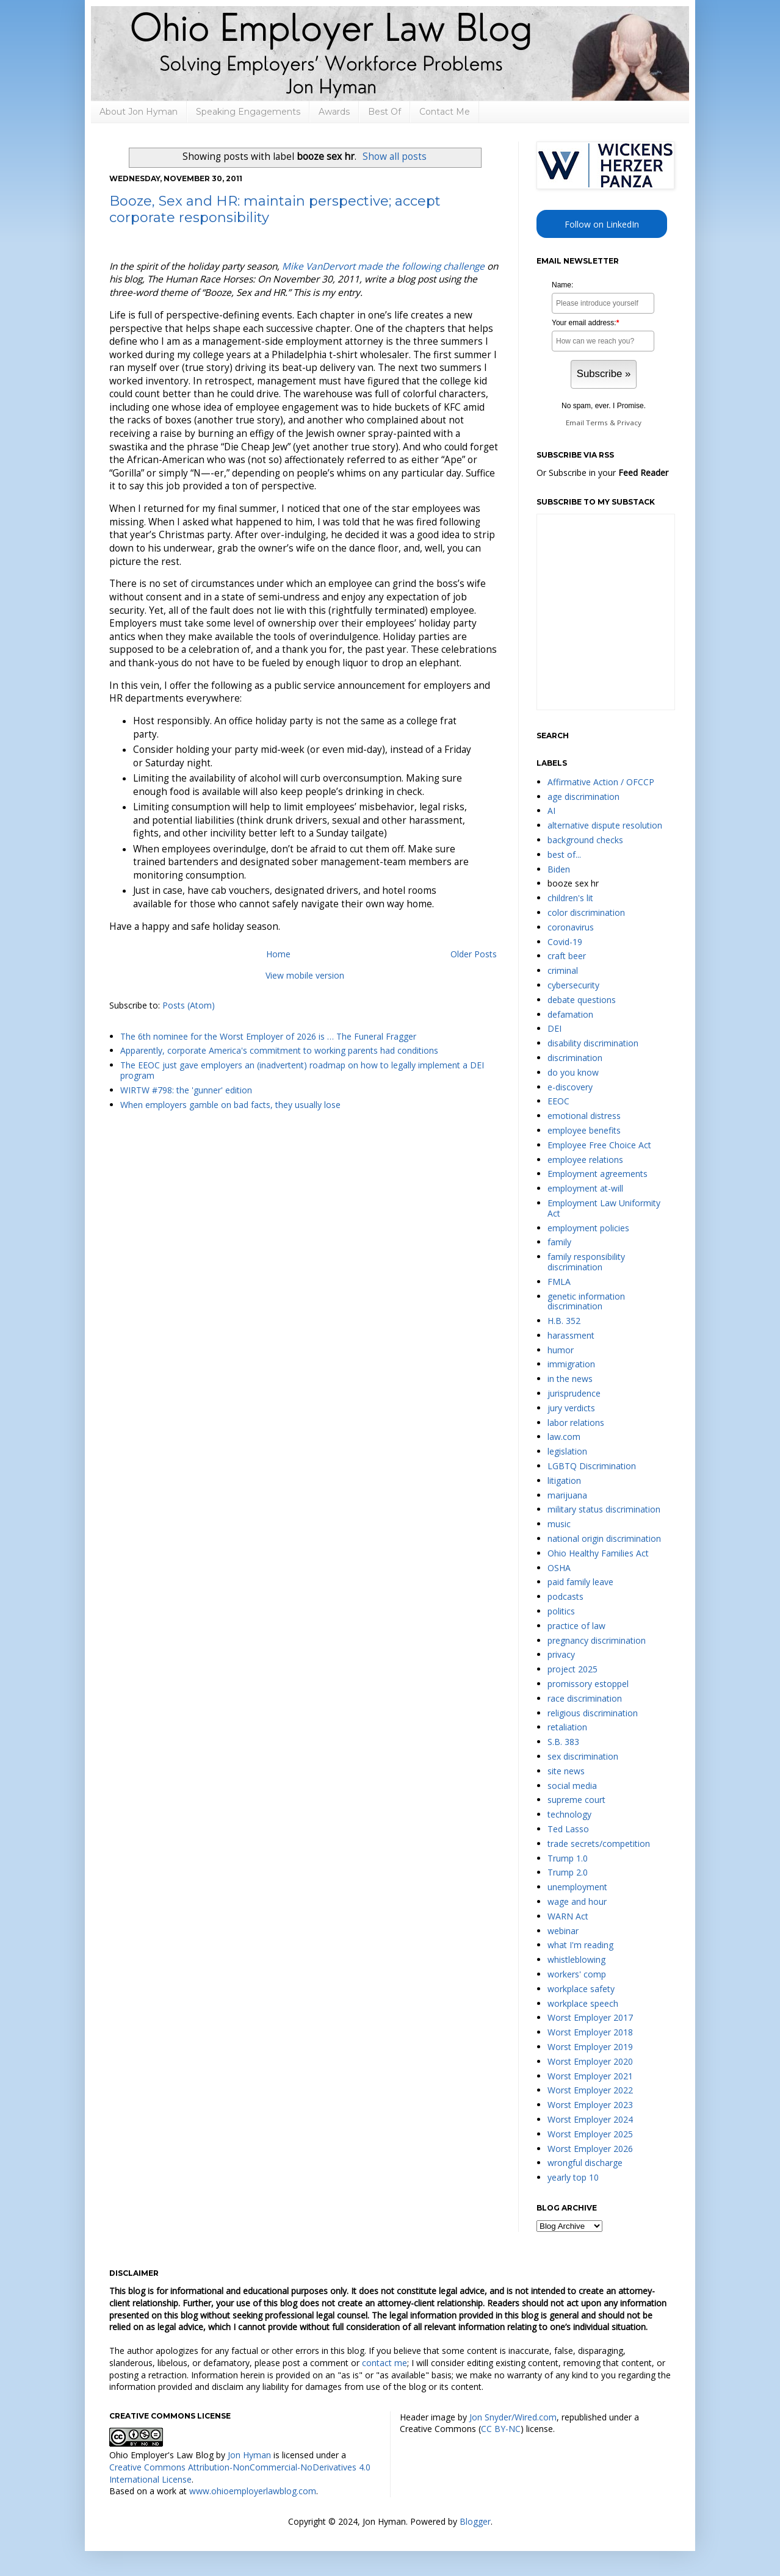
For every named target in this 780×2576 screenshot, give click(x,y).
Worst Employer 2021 (590, 2076)
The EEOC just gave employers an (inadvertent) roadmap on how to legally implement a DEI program (302, 1070)
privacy (561, 1654)
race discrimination (584, 1698)
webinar (563, 1931)
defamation (570, 1014)
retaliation (567, 1727)
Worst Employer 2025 (590, 2134)
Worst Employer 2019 (590, 2047)
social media (572, 1785)
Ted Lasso (568, 1829)
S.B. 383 (563, 1741)
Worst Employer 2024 (590, 2119)
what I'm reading (580, 1945)
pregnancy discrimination (596, 1640)
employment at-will (585, 1188)
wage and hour (577, 1901)
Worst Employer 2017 (590, 2017)
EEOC (558, 1101)
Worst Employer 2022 (590, 2090)
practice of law (576, 1626)
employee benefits (584, 1130)
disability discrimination (592, 1043)
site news (566, 1771)
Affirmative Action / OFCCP (600, 782)
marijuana (567, 1495)
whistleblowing (576, 1959)
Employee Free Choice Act (599, 1145)
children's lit (570, 898)
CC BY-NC (501, 2428)
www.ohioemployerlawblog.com (252, 2491)
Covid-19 (564, 942)
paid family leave (580, 1582)
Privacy (629, 422)
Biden (558, 869)
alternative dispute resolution (604, 825)
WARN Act (567, 1916)
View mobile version (304, 975)
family (559, 1242)
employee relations (585, 1159)
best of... (564, 854)
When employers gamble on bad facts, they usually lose (230, 1104)
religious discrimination (592, 1713)
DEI (554, 1028)
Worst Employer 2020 (590, 2061)
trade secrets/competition (598, 1843)
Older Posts (473, 954)
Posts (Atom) (188, 1005)
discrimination (574, 1057)
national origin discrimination (604, 1538)
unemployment (577, 1887)
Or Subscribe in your (602, 472)
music (559, 1524)
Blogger (475, 2521)
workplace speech (582, 2003)
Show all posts (395, 156)
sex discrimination (582, 1756)
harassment (570, 1335)
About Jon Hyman (138, 111)
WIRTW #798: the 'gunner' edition (186, 1090)
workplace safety (581, 1989)
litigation (564, 1480)
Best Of (384, 111)
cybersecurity (573, 985)
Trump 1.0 (567, 1858)
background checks (585, 840)
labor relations (575, 1422)
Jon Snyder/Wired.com (513, 2417)
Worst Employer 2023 (590, 2104)
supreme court (576, 1799)
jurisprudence (574, 1393)
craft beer (566, 956)
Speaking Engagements (248, 111)
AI (551, 810)
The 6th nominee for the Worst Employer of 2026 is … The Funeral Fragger (268, 1036)
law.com (563, 1436)
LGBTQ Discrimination (591, 1466)
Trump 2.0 (567, 1872)
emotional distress (584, 1115)
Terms (597, 422)
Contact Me (444, 111)
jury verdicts (571, 1408)
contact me (384, 2363)
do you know (573, 1072)
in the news (570, 1378)
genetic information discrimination (586, 1301)
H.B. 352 (563, 1320)
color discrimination (586, 912)
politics (561, 1611)
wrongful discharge (585, 2162)
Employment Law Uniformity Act (603, 1208)
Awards (334, 111)
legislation (567, 1451)
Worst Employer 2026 (590, 2148)
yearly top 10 (573, 2177)
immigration (571, 1364)
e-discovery (570, 1087)
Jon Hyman (249, 2455)
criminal (562, 970)
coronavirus (570, 927)
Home (278, 954)
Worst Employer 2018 (590, 2032)
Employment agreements (597, 1173)
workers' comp (576, 1974)
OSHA (559, 1568)
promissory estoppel (588, 1683)
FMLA (559, 1281)
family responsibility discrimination (586, 1262)
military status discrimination (603, 1509)
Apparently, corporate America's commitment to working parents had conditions (279, 1050)
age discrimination (583, 796)
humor (560, 1350)
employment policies (588, 1228)
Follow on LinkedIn (602, 224)
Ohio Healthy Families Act (598, 1553)
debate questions (581, 1000)
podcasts (565, 1596)
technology (569, 1814)
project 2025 (572, 1669)
